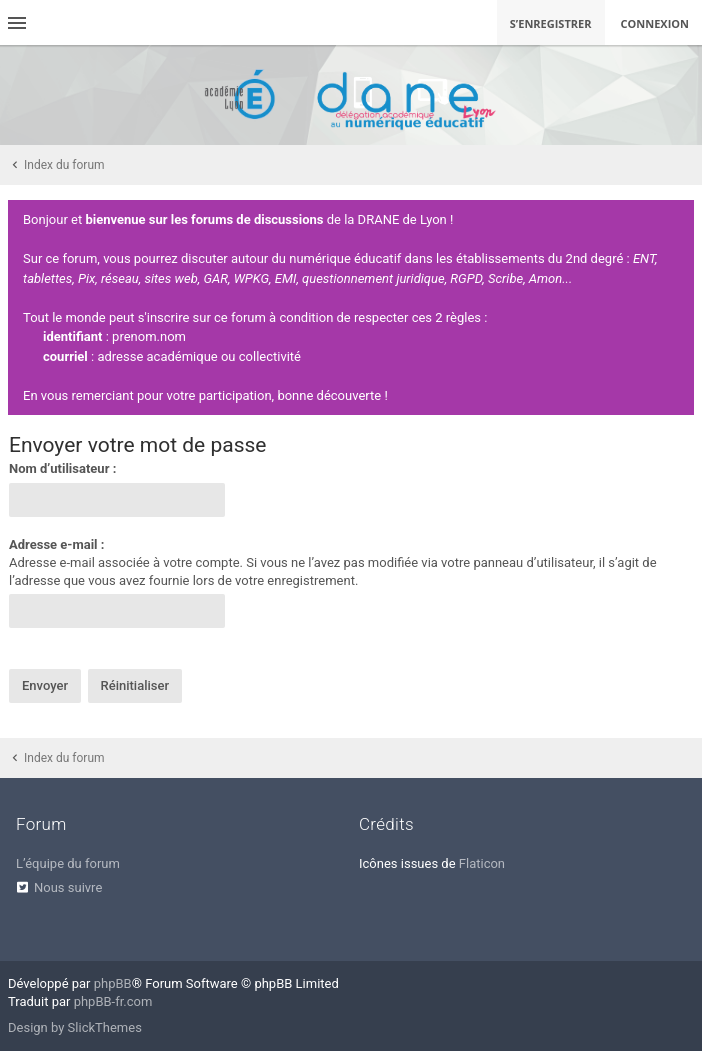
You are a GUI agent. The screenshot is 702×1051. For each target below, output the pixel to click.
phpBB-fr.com (113, 1001)
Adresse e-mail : (56, 544)
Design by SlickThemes (75, 1027)
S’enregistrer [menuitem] (551, 23)
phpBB (113, 983)
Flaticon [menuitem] (482, 863)
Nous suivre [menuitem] (68, 887)
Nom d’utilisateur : (62, 468)
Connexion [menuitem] (655, 23)
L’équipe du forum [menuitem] (68, 863)
